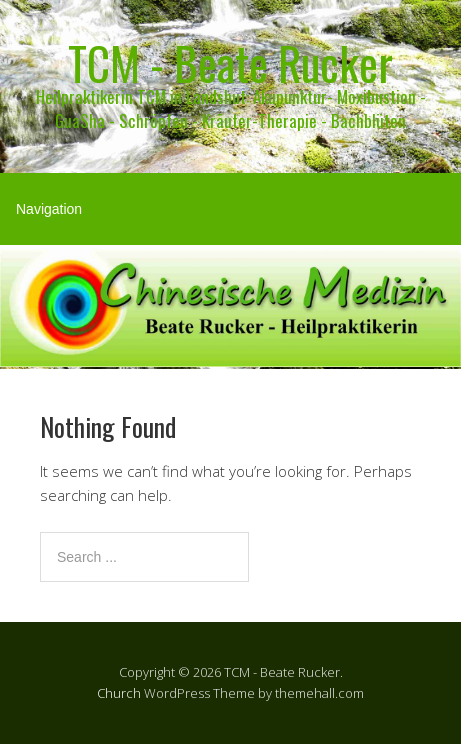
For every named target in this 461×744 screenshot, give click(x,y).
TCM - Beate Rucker (230, 62)
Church (119, 693)
